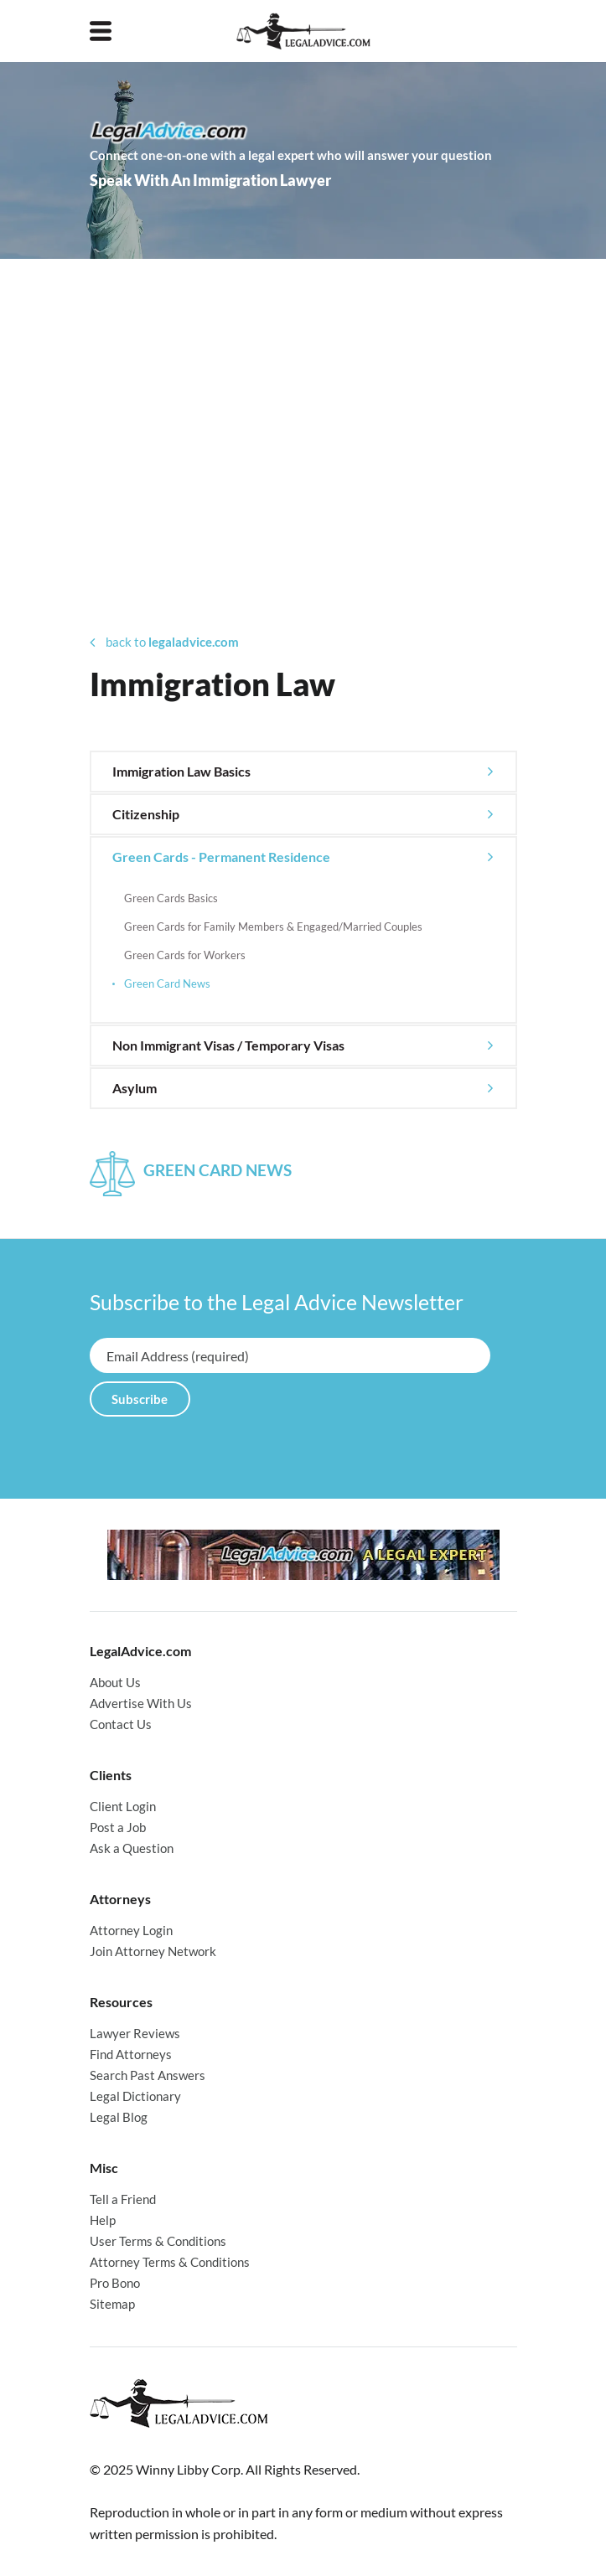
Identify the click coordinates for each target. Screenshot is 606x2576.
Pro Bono (115, 2282)
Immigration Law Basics (181, 771)
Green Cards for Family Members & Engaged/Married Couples (273, 926)
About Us (115, 1682)
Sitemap (112, 2303)
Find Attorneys (131, 2054)
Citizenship (145, 814)
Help (103, 2220)
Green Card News (167, 983)
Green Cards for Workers (185, 955)
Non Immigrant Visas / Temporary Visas (228, 1045)
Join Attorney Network (153, 1951)
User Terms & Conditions (158, 2240)
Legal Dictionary (135, 2096)
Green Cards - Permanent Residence (221, 857)
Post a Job (118, 1827)
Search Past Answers (147, 2075)
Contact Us (121, 1724)
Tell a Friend (123, 2199)
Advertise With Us (141, 1703)
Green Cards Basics (171, 898)
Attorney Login (131, 1930)
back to (164, 642)
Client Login (123, 1806)
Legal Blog (119, 2116)
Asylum (134, 1088)
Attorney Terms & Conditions (170, 2261)
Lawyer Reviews (135, 2033)
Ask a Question (132, 1848)
